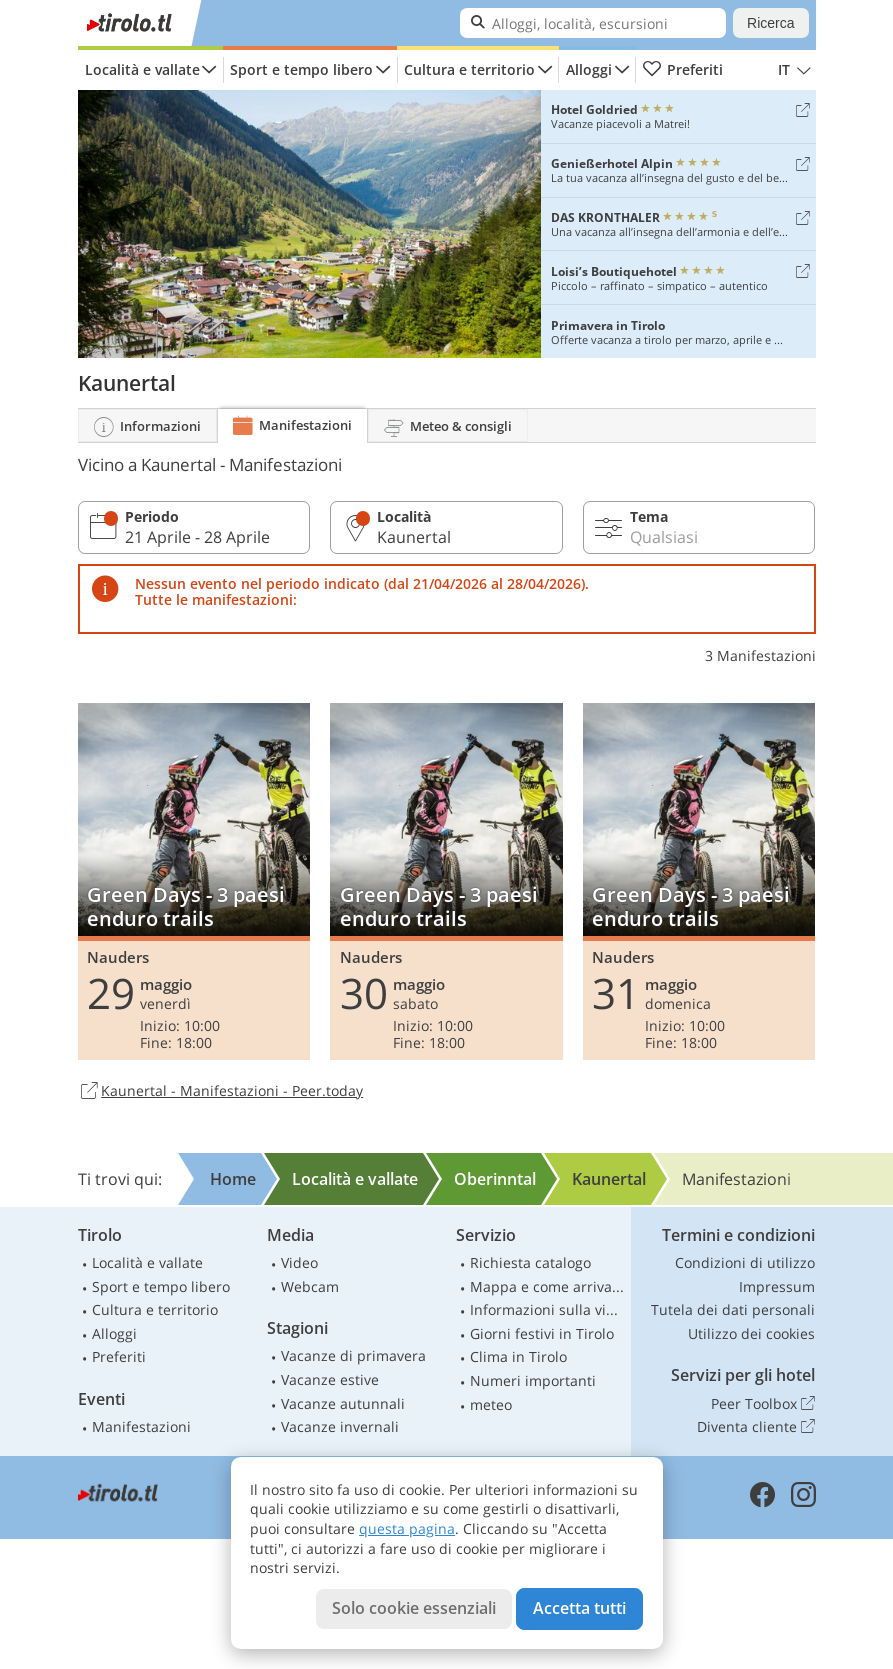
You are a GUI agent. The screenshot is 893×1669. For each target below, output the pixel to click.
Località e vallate (142, 69)
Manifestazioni (141, 1426)
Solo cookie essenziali (414, 1608)
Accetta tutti (579, 1608)
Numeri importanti (533, 1380)
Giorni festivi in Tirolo (542, 1333)
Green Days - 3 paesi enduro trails (194, 881)
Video (299, 1262)
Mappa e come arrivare (548, 1286)
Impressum (777, 1286)
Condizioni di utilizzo (745, 1262)
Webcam (310, 1286)
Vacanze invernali (340, 1426)
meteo (491, 1404)
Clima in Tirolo (518, 1356)
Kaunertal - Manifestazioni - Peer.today (221, 1092)
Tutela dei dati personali (733, 1309)
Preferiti (683, 70)
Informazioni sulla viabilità (548, 1309)
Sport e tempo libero (301, 69)
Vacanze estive (330, 1379)
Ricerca (770, 23)
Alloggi (589, 69)
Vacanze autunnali (343, 1403)
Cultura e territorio (469, 69)
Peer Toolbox (763, 1404)
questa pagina (407, 1528)
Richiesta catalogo (530, 1262)
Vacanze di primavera (353, 1355)
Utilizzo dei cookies (751, 1333)
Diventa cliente (756, 1427)
